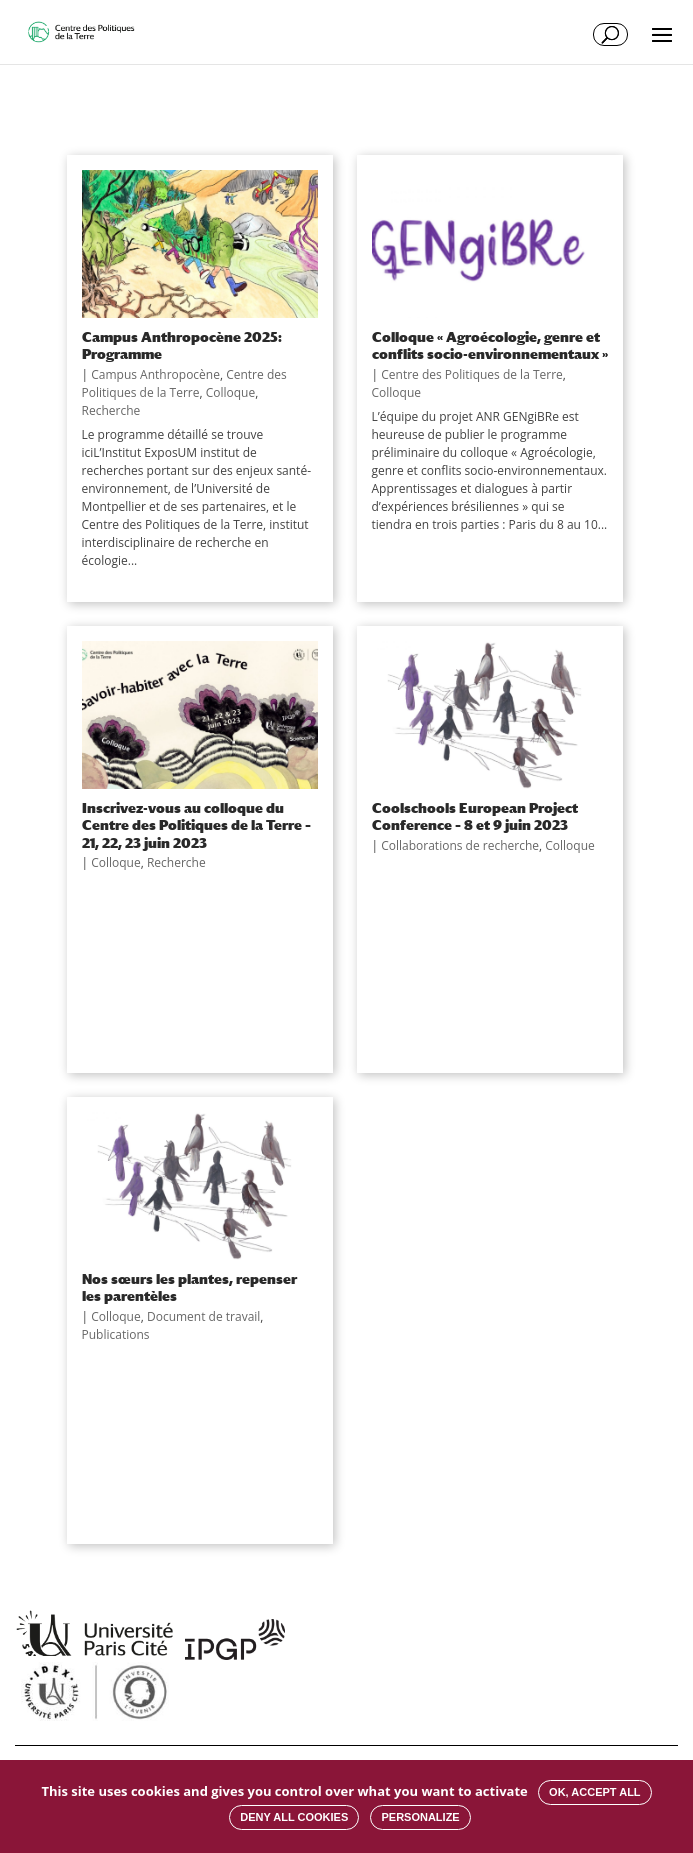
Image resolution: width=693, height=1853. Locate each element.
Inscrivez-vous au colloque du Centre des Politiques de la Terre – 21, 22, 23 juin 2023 (196, 825)
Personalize (420, 1817)
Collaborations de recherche (460, 845)
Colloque (231, 392)
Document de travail (203, 1316)
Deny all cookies (294, 1817)
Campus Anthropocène (155, 374)
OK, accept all (594, 1792)
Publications (116, 1334)
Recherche (111, 410)
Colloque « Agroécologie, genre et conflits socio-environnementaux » (490, 345)
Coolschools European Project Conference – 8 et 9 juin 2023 (475, 816)
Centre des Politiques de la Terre (184, 383)
